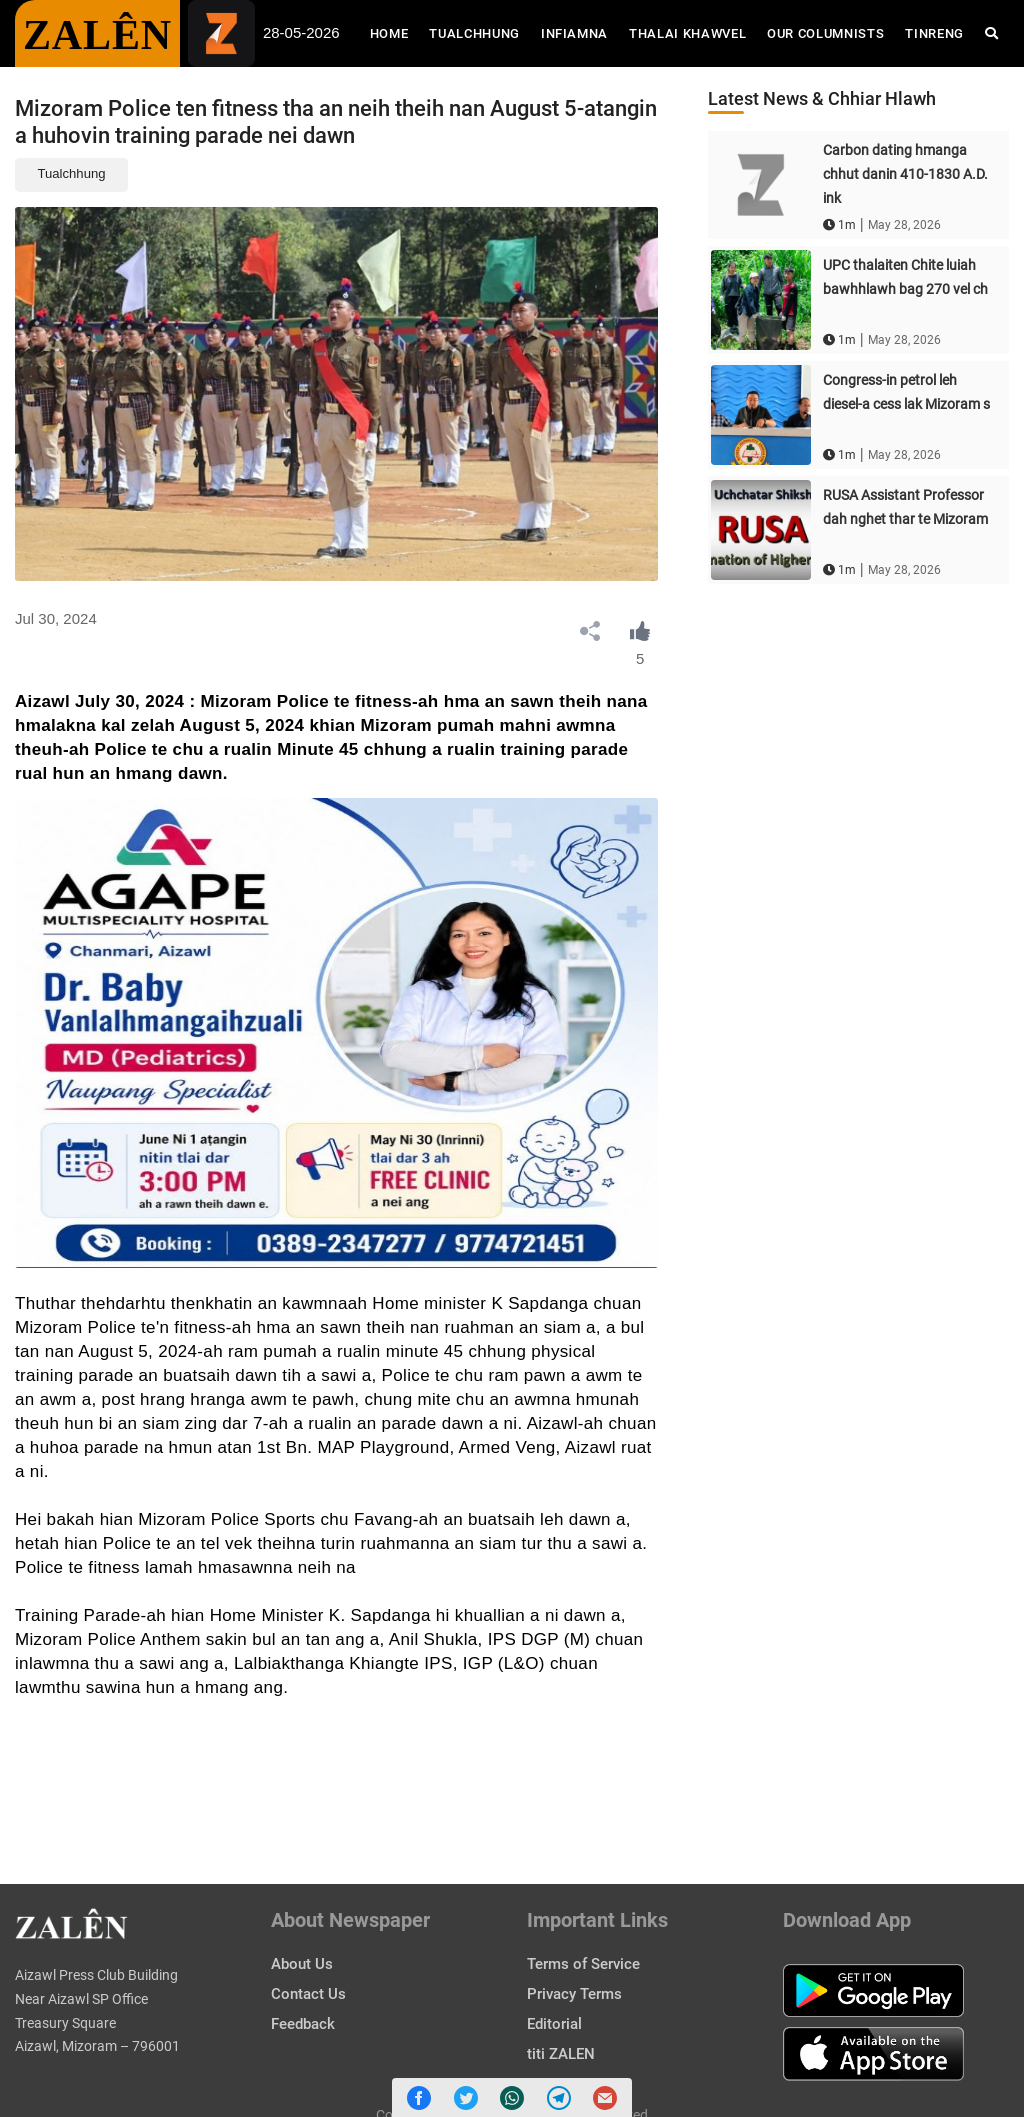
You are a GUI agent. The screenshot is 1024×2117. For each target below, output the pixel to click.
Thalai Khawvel (687, 33)
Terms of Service (583, 1964)
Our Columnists (825, 33)
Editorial (554, 2024)
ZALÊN (97, 35)
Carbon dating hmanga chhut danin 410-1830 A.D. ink (905, 174)
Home (394, 32)
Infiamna (574, 33)
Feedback (303, 2024)
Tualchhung (474, 33)
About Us (302, 1964)
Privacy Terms (574, 1994)
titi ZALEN (561, 2054)
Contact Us (308, 1994)
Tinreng (934, 33)
